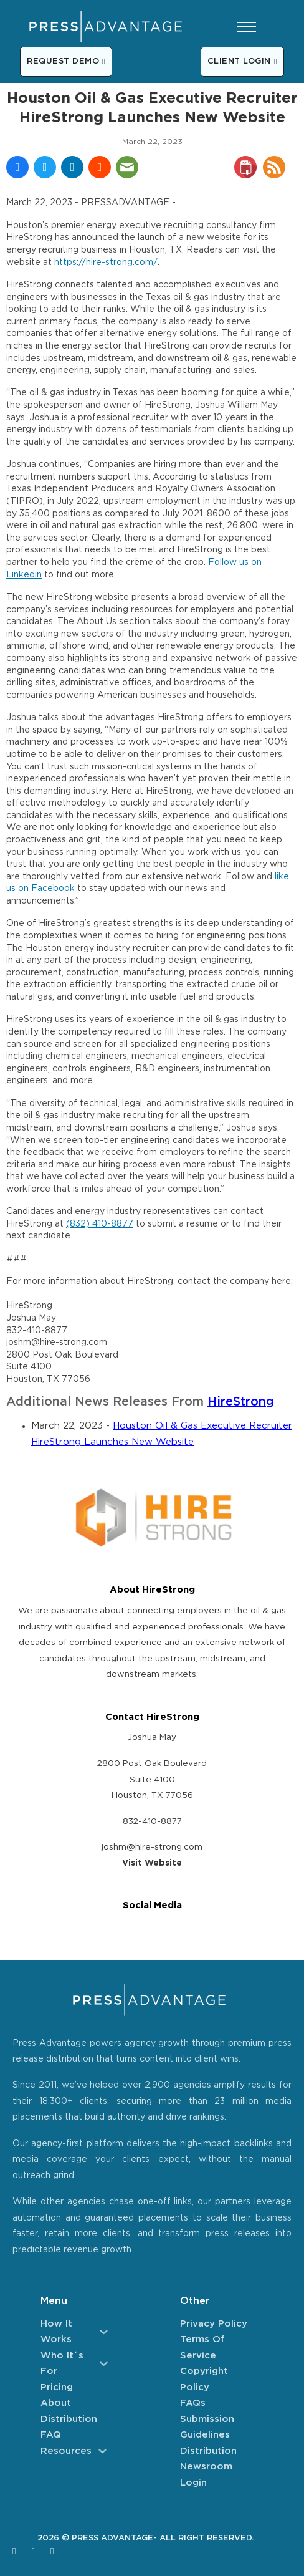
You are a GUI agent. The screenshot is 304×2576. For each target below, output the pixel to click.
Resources (66, 2451)
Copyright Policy (204, 2379)
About (55, 2403)
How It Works (56, 2332)
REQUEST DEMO (66, 61)
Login (193, 2483)
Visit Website (152, 1863)
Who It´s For (61, 2364)
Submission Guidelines (207, 2427)
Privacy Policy (213, 2324)
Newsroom (206, 2467)
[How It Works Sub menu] (103, 2332)
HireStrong (240, 1402)
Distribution (68, 2419)
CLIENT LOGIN (242, 61)
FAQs (193, 2403)
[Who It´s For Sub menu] (103, 2363)
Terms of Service (202, 2347)
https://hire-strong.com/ (106, 262)
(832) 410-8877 (99, 1224)
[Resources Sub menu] (102, 2451)
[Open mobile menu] (246, 27)
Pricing (56, 2387)
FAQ (50, 2435)
